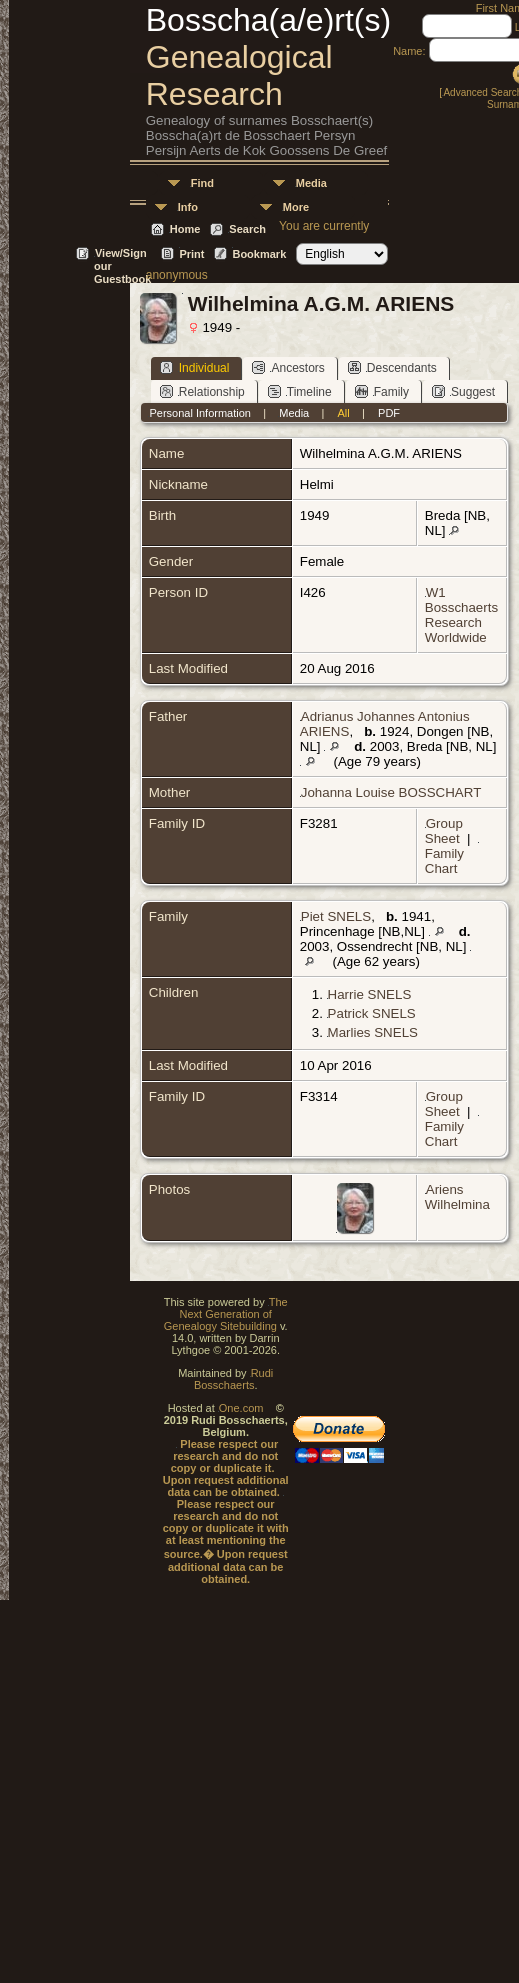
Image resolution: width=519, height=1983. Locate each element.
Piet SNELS (336, 916)
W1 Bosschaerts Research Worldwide (461, 615)
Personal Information (200, 413)
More (296, 207)
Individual (195, 367)
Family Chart (444, 861)
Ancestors (288, 367)
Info (188, 207)
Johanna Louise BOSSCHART (391, 792)
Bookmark (259, 254)
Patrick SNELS (372, 1013)
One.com (241, 1408)
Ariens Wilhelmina (457, 1197)
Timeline (300, 391)
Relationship (202, 391)
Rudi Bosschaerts (233, 1379)
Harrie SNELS (370, 994)
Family (382, 391)
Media (311, 183)
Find (202, 183)
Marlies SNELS (373, 1032)
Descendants (392, 367)
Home (185, 229)
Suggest (463, 391)
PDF (389, 413)
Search (247, 229)
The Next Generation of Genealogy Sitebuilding (226, 1314)
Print (191, 254)
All (344, 413)
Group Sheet (444, 831)
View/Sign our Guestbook (122, 254)
